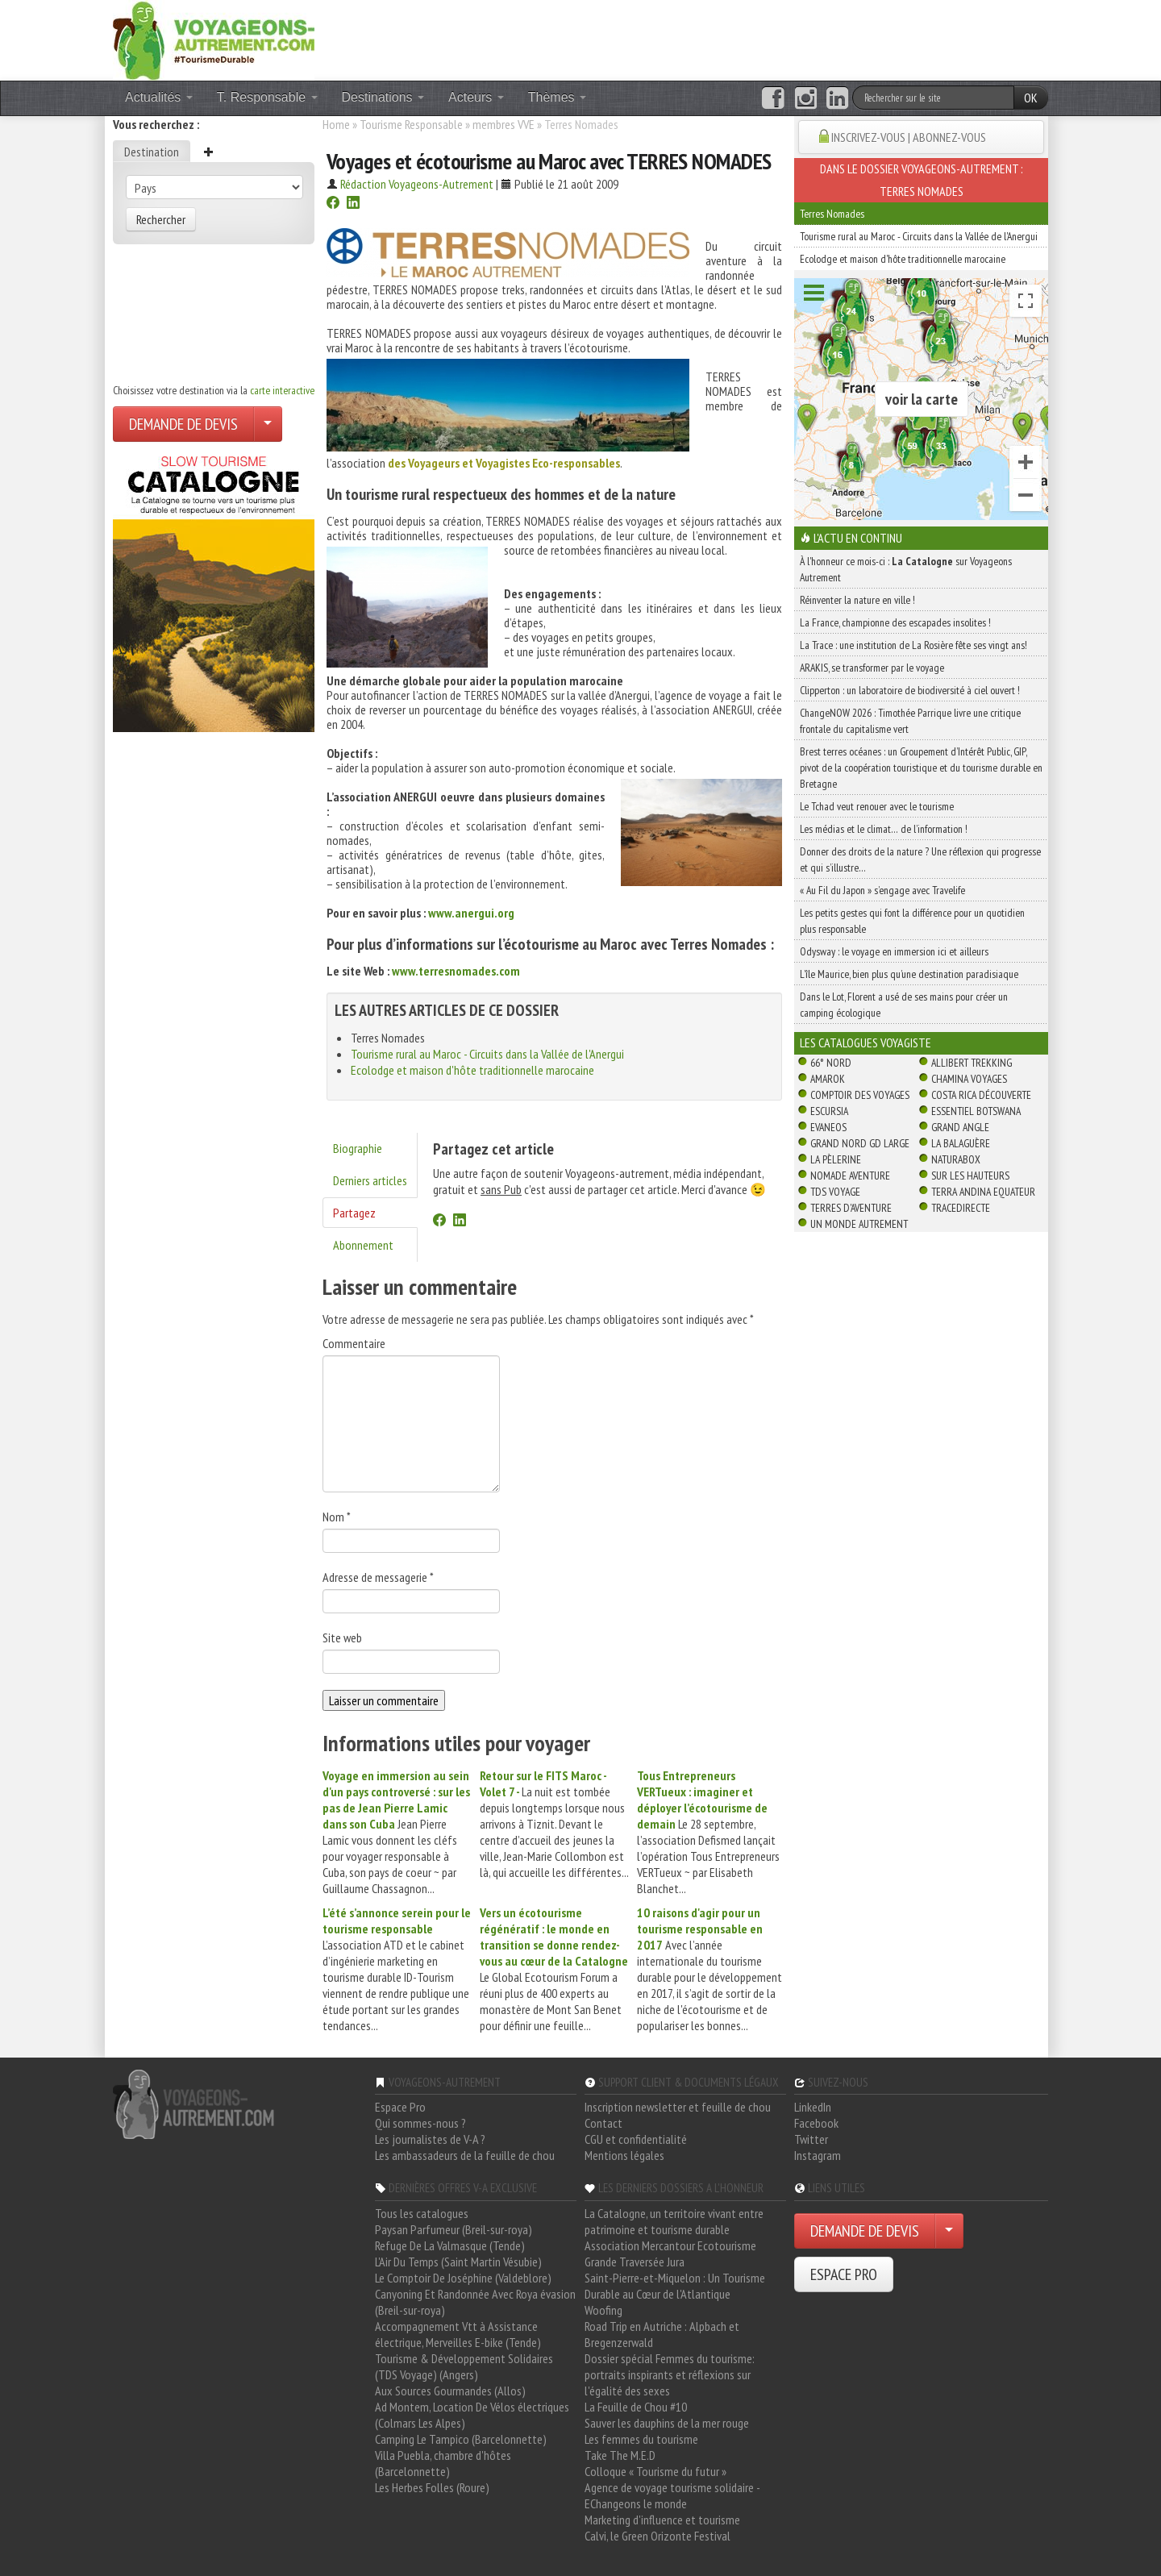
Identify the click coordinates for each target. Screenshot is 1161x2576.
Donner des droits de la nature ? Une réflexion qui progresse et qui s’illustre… (920, 859)
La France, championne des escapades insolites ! (895, 622)
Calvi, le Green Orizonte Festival (657, 2536)
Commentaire (353, 1343)
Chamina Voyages (969, 1079)
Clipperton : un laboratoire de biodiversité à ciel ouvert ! (910, 690)
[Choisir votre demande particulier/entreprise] (267, 424)
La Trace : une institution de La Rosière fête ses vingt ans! (913, 645)
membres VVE (503, 124)
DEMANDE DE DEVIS (183, 424)
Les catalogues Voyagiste (865, 1042)
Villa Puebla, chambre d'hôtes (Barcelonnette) (443, 2463)
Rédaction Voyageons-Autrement (416, 184)
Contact (603, 2123)
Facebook (816, 2123)
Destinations (383, 97)
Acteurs (476, 97)
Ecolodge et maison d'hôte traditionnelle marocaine (472, 1070)
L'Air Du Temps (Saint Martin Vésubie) (458, 2261)
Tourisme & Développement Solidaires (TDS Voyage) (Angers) (464, 2366)
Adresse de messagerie (378, 1577)
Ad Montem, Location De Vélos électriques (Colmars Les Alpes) (472, 2415)
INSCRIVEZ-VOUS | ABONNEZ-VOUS (908, 137)
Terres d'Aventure (851, 1208)
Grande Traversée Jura (635, 2261)
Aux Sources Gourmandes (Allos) (450, 2390)
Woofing (603, 2310)
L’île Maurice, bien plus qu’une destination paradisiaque (909, 974)
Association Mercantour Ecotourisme (670, 2245)
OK (1031, 97)
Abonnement (363, 1245)
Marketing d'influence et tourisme (662, 2519)
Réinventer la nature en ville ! (857, 600)
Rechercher (160, 219)
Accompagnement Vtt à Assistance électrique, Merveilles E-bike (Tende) (458, 2334)
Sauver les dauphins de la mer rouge (667, 2423)
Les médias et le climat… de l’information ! (884, 829)
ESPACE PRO (843, 2274)
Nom (336, 1517)
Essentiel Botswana (976, 1111)
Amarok (827, 1079)
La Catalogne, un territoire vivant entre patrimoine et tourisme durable (674, 2221)
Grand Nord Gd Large (859, 1143)
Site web (342, 1637)
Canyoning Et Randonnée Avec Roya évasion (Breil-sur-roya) (475, 2302)
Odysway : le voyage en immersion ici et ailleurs (894, 951)
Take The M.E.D (620, 2455)
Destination (151, 152)
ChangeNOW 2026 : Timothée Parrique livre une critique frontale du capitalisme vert (910, 720)
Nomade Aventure (850, 1175)
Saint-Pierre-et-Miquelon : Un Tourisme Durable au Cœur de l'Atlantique (675, 2286)
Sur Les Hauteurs (970, 1175)
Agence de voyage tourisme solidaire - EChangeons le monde (672, 2495)
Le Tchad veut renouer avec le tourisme (877, 806)
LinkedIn (812, 2107)
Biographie (357, 1148)
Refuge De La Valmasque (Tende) (450, 2245)
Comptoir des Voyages (859, 1095)
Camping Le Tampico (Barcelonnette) (461, 2439)
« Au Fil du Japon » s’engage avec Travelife (882, 890)
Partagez (354, 1213)
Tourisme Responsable (411, 124)
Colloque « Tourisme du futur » (655, 2471)
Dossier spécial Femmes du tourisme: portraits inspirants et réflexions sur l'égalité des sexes (670, 2374)
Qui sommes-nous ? (420, 2123)
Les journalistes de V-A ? (430, 2139)
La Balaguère (960, 1143)
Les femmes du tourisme (641, 2439)
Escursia (829, 1111)
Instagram (817, 2155)
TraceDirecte (960, 1208)
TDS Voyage (835, 1191)
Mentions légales (624, 2155)
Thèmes (557, 97)
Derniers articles (370, 1180)
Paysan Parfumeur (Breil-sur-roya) (453, 2229)
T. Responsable (267, 97)
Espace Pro (400, 2107)
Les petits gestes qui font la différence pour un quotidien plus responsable (912, 920)
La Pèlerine (835, 1159)
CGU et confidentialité (636, 2139)
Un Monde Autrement (859, 1224)
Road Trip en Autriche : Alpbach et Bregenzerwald (662, 2334)
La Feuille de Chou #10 (636, 2407)
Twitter (811, 2139)
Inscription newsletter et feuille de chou (678, 2107)
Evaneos (828, 1127)
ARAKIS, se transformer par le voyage (872, 667)
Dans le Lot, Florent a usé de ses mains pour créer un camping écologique (904, 1004)
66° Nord (830, 1062)
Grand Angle (960, 1127)
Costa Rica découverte (981, 1095)
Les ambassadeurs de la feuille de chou (465, 2155)
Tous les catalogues (421, 2213)
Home (336, 124)
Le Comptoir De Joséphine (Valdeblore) (463, 2278)
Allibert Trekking (971, 1062)
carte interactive (282, 390)
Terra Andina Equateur (983, 1191)
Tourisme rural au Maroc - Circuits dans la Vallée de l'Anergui (487, 1054)
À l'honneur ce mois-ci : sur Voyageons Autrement (906, 569)
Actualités (159, 97)
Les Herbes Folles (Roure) (432, 2487)
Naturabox (955, 1159)
